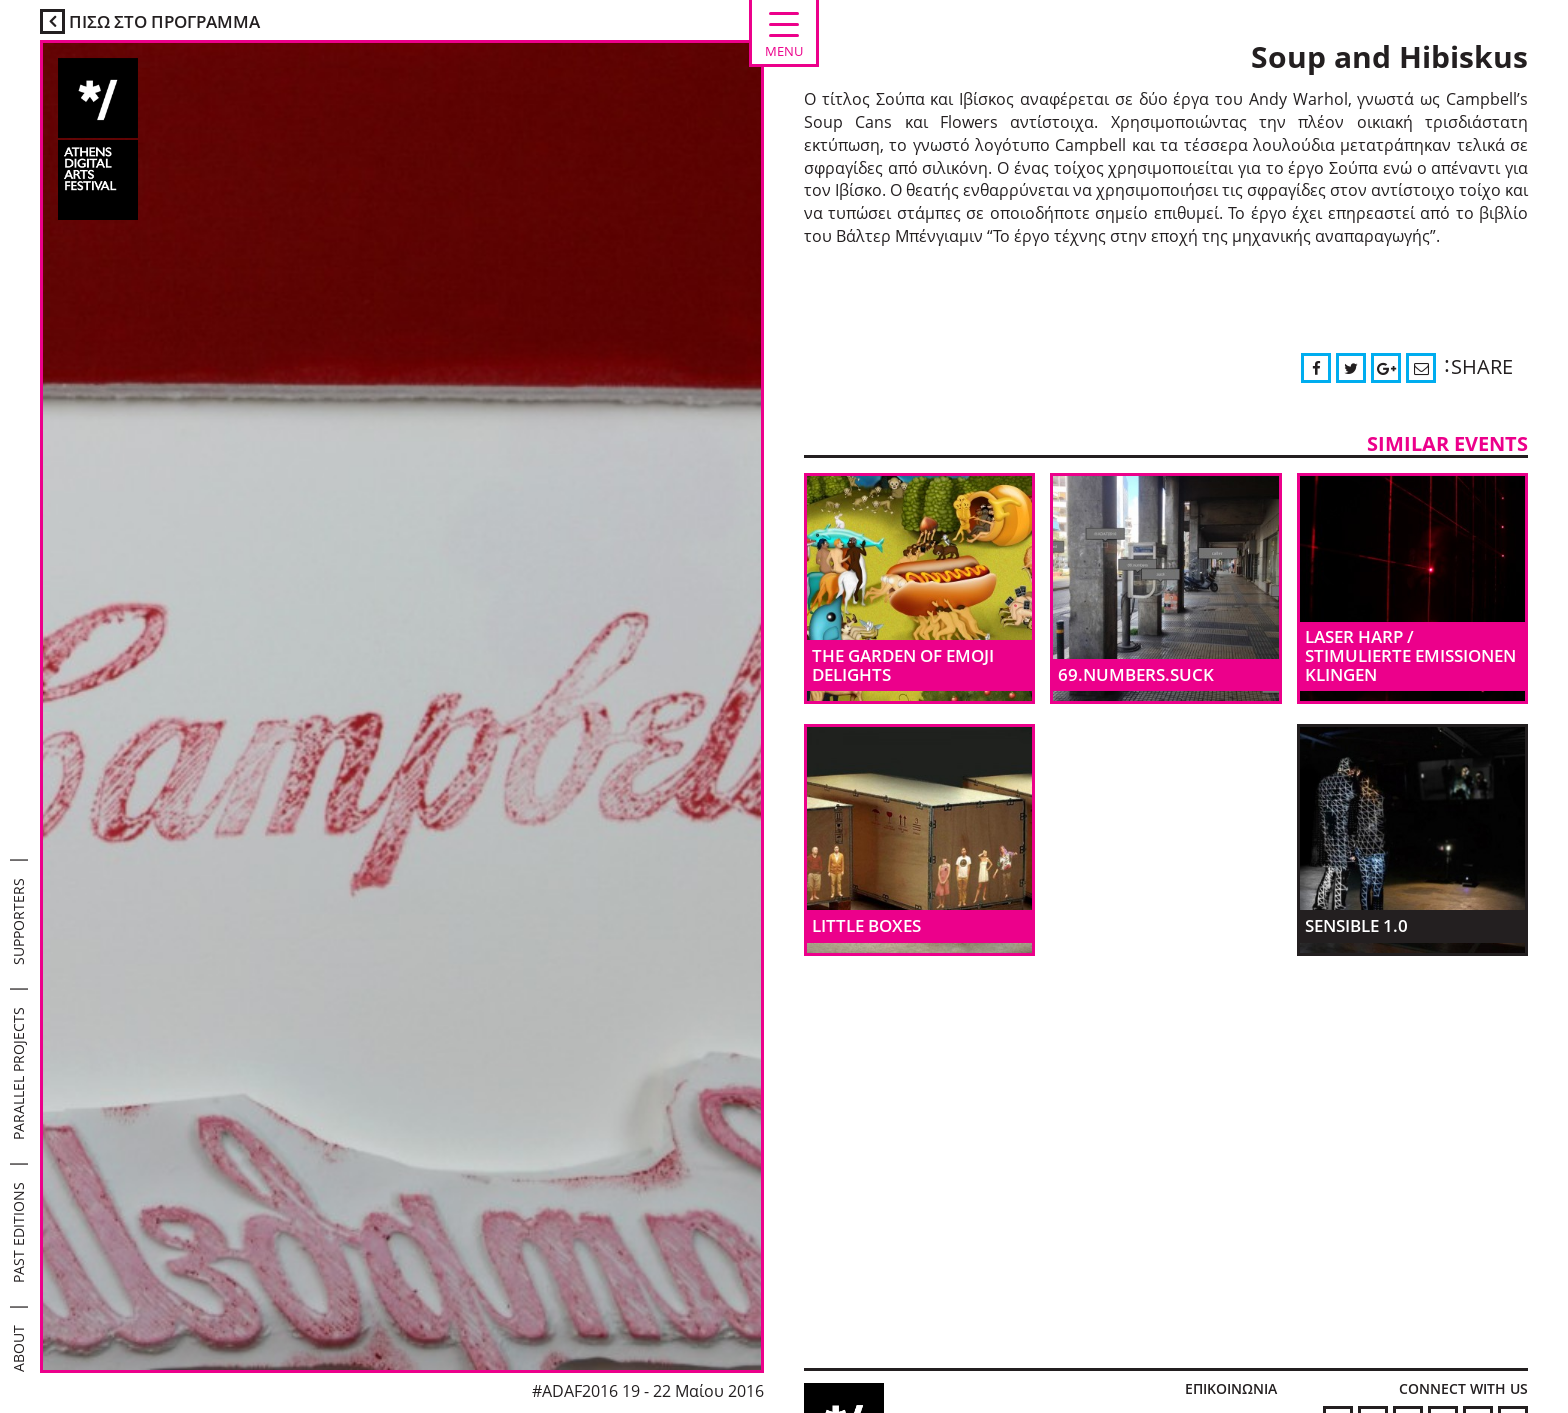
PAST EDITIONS (18, 1232)
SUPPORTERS (18, 921)
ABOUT (18, 1348)
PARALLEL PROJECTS (18, 1073)
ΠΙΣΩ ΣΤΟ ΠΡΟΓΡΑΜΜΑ (150, 21)
